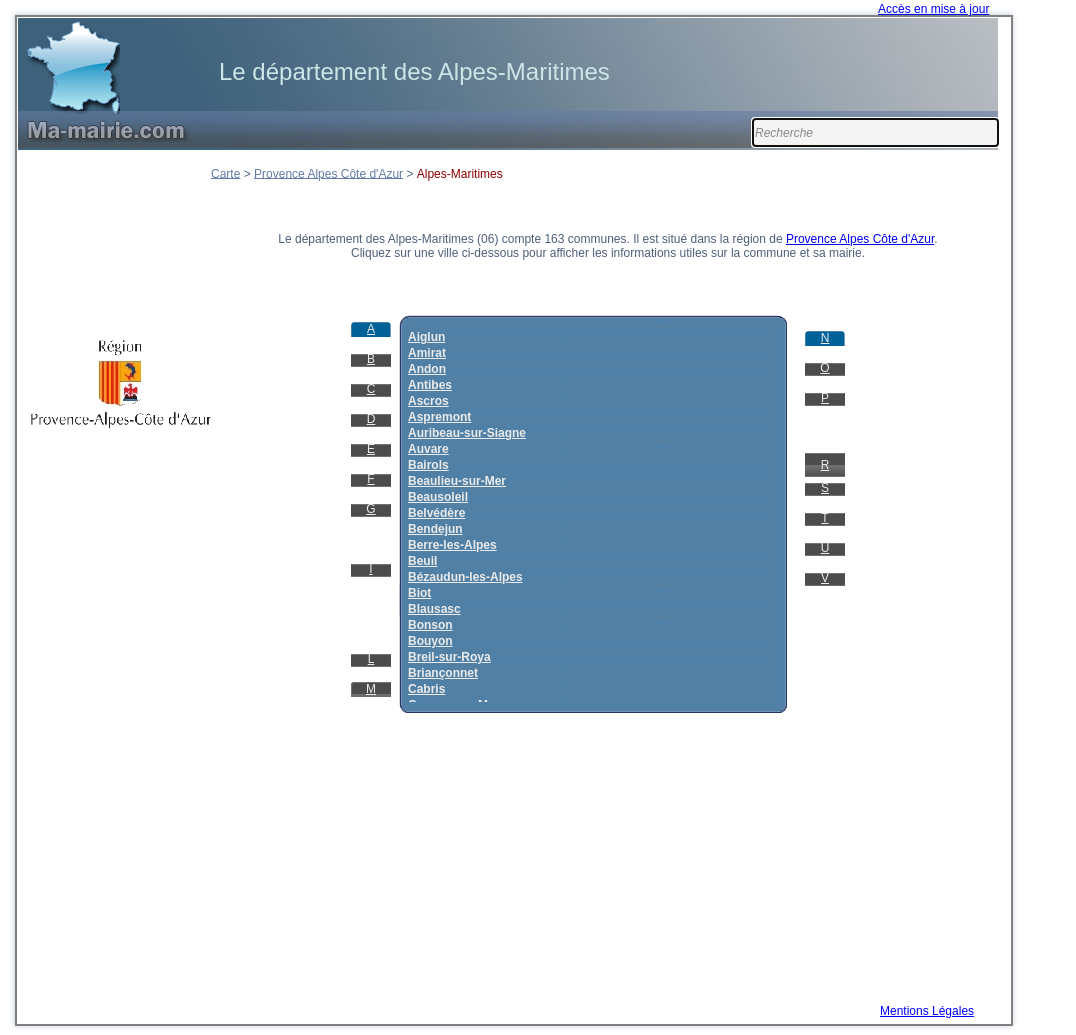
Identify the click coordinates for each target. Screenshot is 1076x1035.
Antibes (430, 385)
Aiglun (426, 337)
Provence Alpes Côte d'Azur (328, 173)
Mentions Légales (927, 1011)
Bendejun (435, 529)
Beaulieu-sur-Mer (457, 481)
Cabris (426, 689)
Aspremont (439, 417)
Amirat (427, 353)
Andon (427, 369)
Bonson (430, 625)
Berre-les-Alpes (452, 545)
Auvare (428, 449)
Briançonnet (443, 673)
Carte (225, 173)
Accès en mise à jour (933, 9)
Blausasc (434, 609)
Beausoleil (438, 497)
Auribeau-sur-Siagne (467, 433)
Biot (419, 593)
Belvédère (436, 513)
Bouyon (430, 641)
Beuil (422, 561)
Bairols (428, 465)
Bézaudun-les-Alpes (465, 577)
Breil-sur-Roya (449, 657)
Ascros (428, 401)
